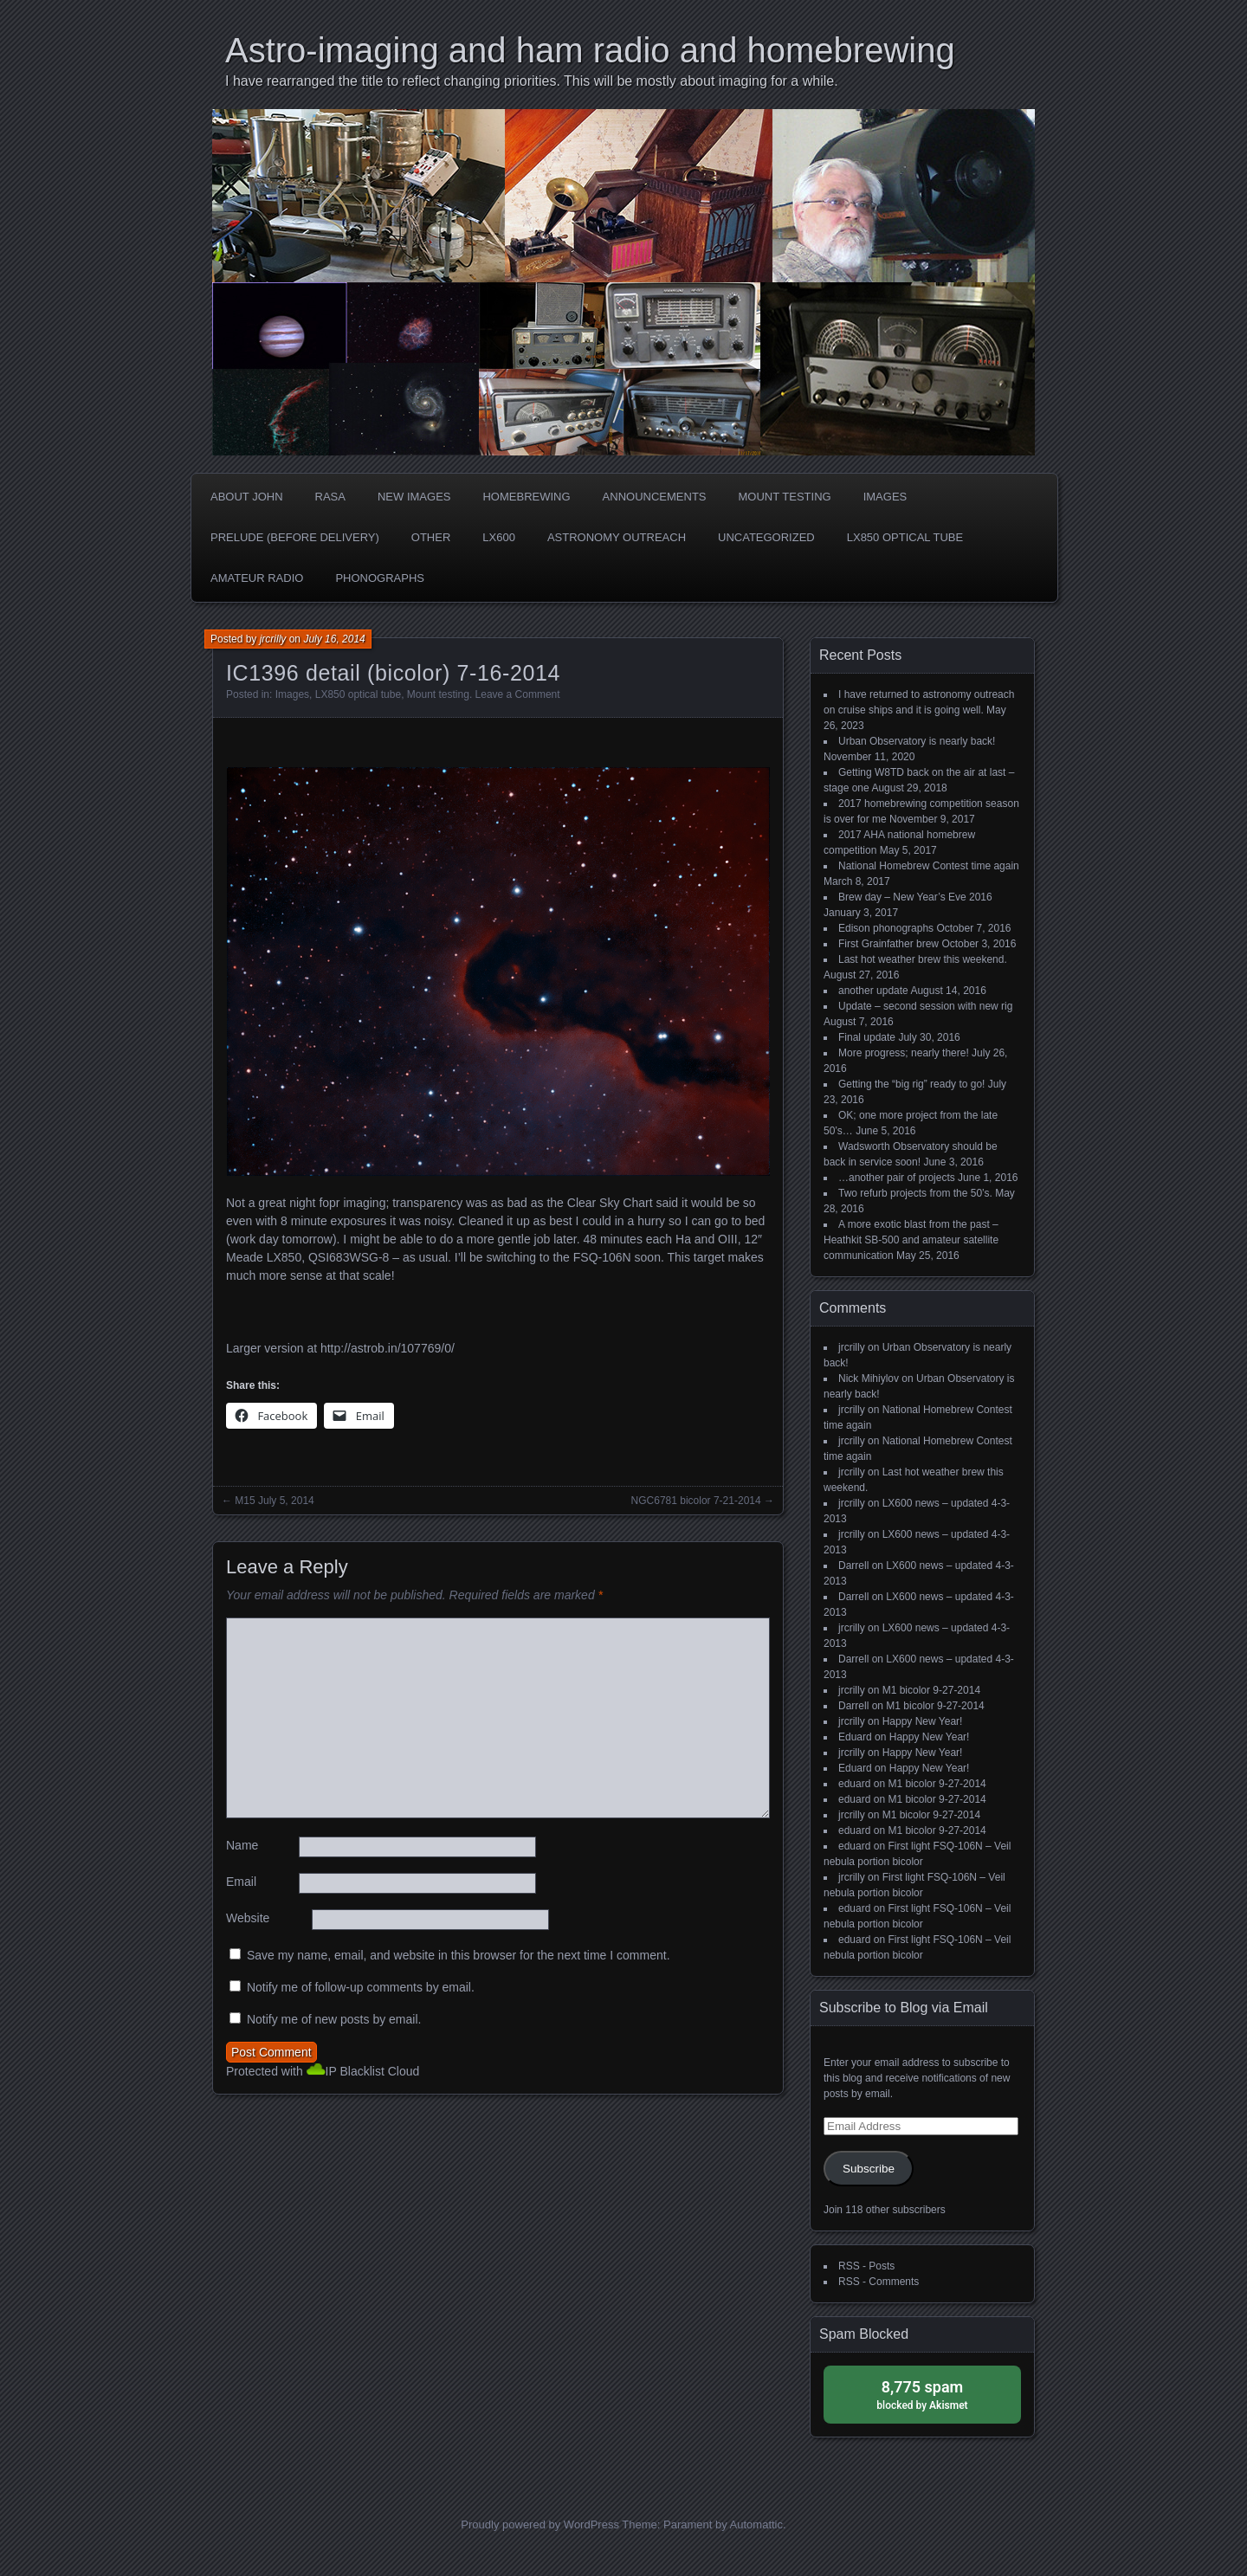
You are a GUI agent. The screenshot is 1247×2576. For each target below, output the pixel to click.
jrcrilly (273, 639)
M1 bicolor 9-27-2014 (931, 1690)
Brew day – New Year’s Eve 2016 (915, 897)
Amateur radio (256, 577)
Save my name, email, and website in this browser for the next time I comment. (458, 1955)
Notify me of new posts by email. (334, 2019)
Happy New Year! (922, 1721)
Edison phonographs (886, 928)
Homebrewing (526, 496)
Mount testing (785, 496)
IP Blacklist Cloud (373, 2071)
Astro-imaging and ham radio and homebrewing (590, 50)
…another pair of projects (896, 1178)
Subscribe (869, 2168)
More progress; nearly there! (903, 1053)
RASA (330, 496)
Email (241, 1881)
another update (873, 991)
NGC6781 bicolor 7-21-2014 (696, 1501)
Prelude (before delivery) (294, 537)
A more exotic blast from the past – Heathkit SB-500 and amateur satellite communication (911, 1240)
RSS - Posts (866, 2266)
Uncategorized (766, 537)
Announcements (655, 496)
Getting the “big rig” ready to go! (911, 1084)
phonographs (379, 577)
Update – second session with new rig (925, 1006)
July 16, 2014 (334, 639)
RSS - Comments (878, 2282)
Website (247, 1918)
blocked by (922, 2393)
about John (246, 496)
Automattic (756, 2524)
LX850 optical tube (905, 537)
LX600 (498, 537)
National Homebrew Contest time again (928, 866)
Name (242, 1845)
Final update (866, 1037)
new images (414, 496)
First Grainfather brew (888, 944)
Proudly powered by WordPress (540, 2524)
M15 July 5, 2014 (274, 1501)
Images (885, 496)
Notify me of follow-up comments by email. (361, 1987)
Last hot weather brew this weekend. (922, 959)
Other (431, 537)
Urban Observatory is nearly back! (916, 741)
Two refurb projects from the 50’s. (915, 1193)
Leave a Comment (517, 694)
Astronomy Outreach (616, 537)
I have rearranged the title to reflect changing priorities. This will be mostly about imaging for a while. (531, 81)
